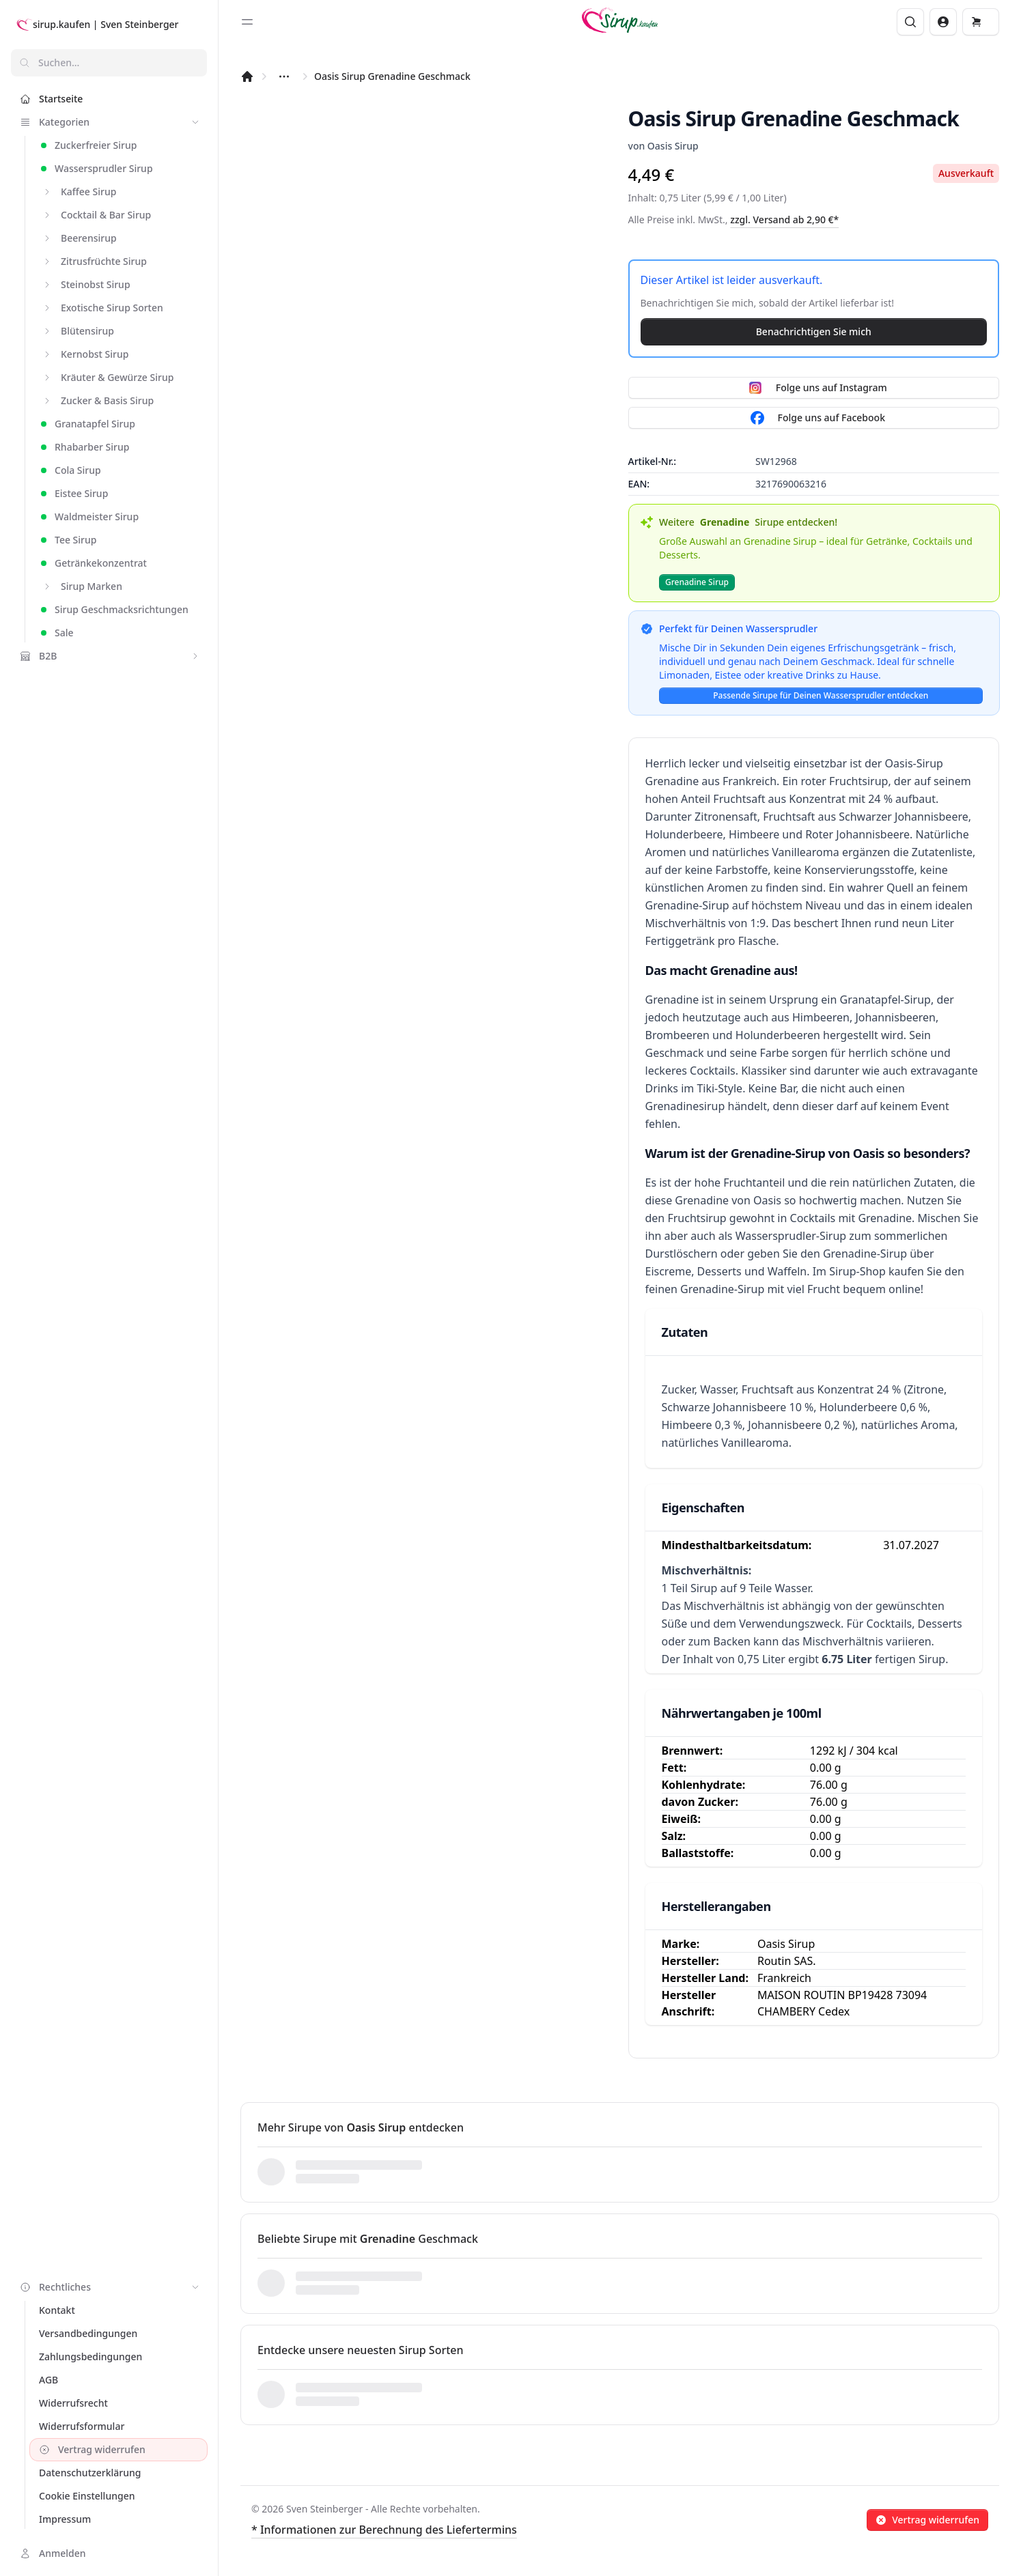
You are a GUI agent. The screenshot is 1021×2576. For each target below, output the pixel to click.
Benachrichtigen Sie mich (813, 331)
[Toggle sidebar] (247, 22)
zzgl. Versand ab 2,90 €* (784, 219)
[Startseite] (247, 76)
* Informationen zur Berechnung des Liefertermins (384, 2529)
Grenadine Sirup (697, 582)
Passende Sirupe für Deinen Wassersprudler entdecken (820, 695)
